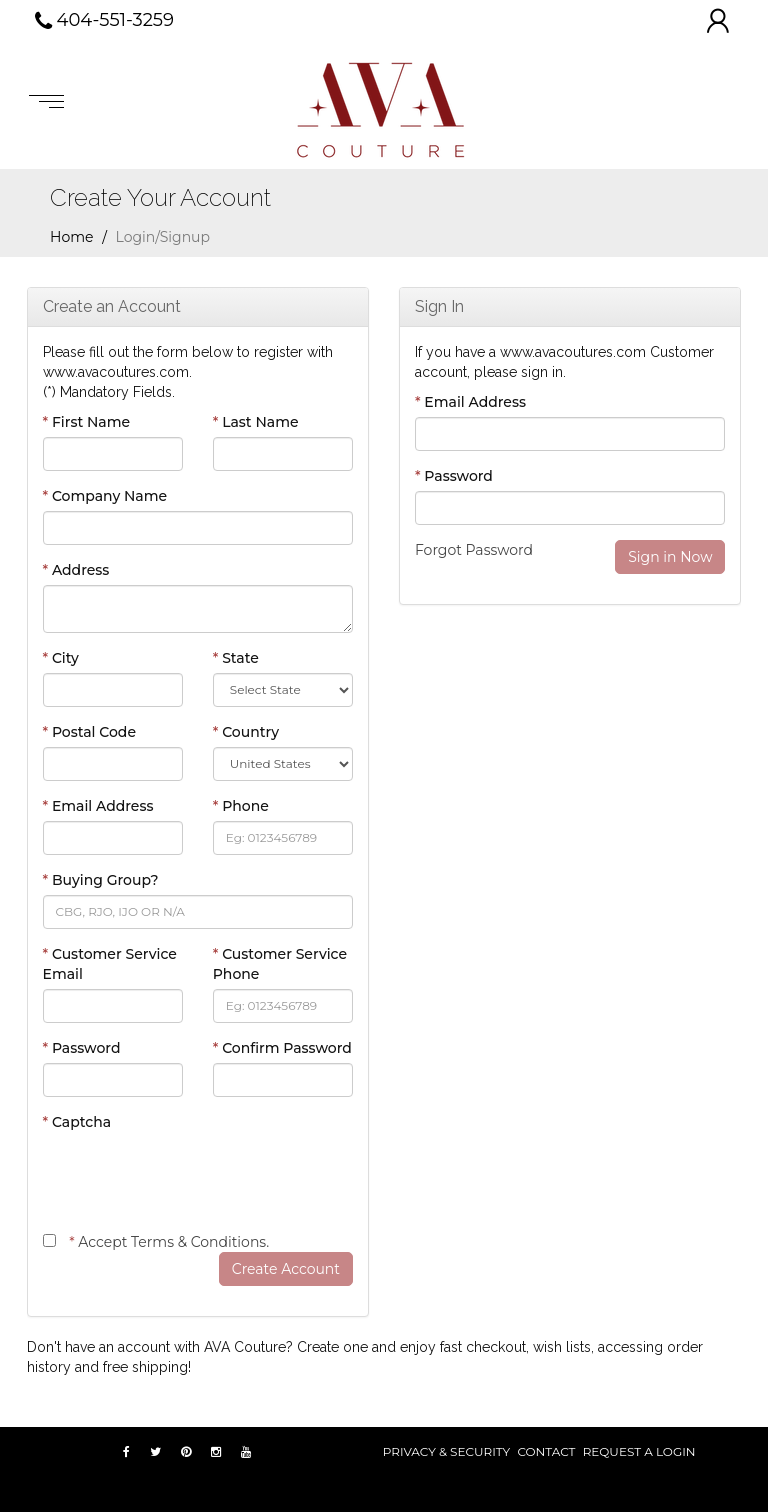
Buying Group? (101, 880)
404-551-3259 (105, 21)
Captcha (77, 1122)
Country (246, 732)
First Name (87, 422)
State (236, 658)
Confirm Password (282, 1048)
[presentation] (195, 1176)
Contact (546, 1451)
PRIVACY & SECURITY (446, 1451)
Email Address (98, 806)
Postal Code (89, 732)
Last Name (256, 422)
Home (71, 237)
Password (82, 1048)
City (61, 658)
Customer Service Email (110, 964)
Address (76, 570)
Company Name (105, 496)
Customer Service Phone (280, 964)
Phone (241, 806)
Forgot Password (474, 550)
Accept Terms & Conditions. (169, 1242)
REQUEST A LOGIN (639, 1451)
